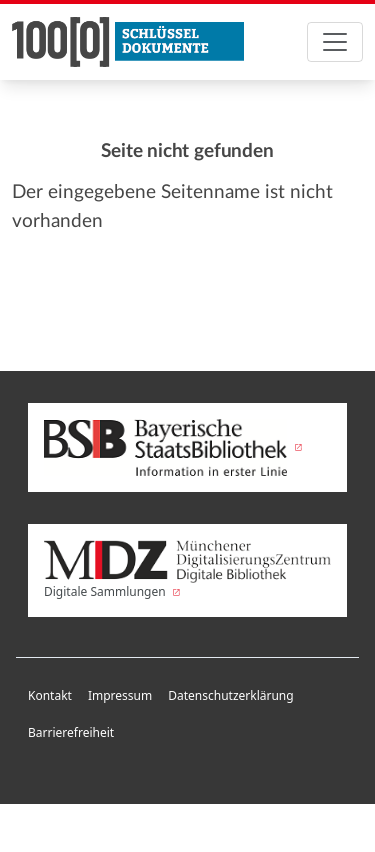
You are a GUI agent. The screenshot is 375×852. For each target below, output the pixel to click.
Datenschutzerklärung (230, 695)
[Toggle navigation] (335, 42)
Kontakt (50, 695)
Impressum (120, 695)
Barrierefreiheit (71, 732)
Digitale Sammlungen (187, 570)
